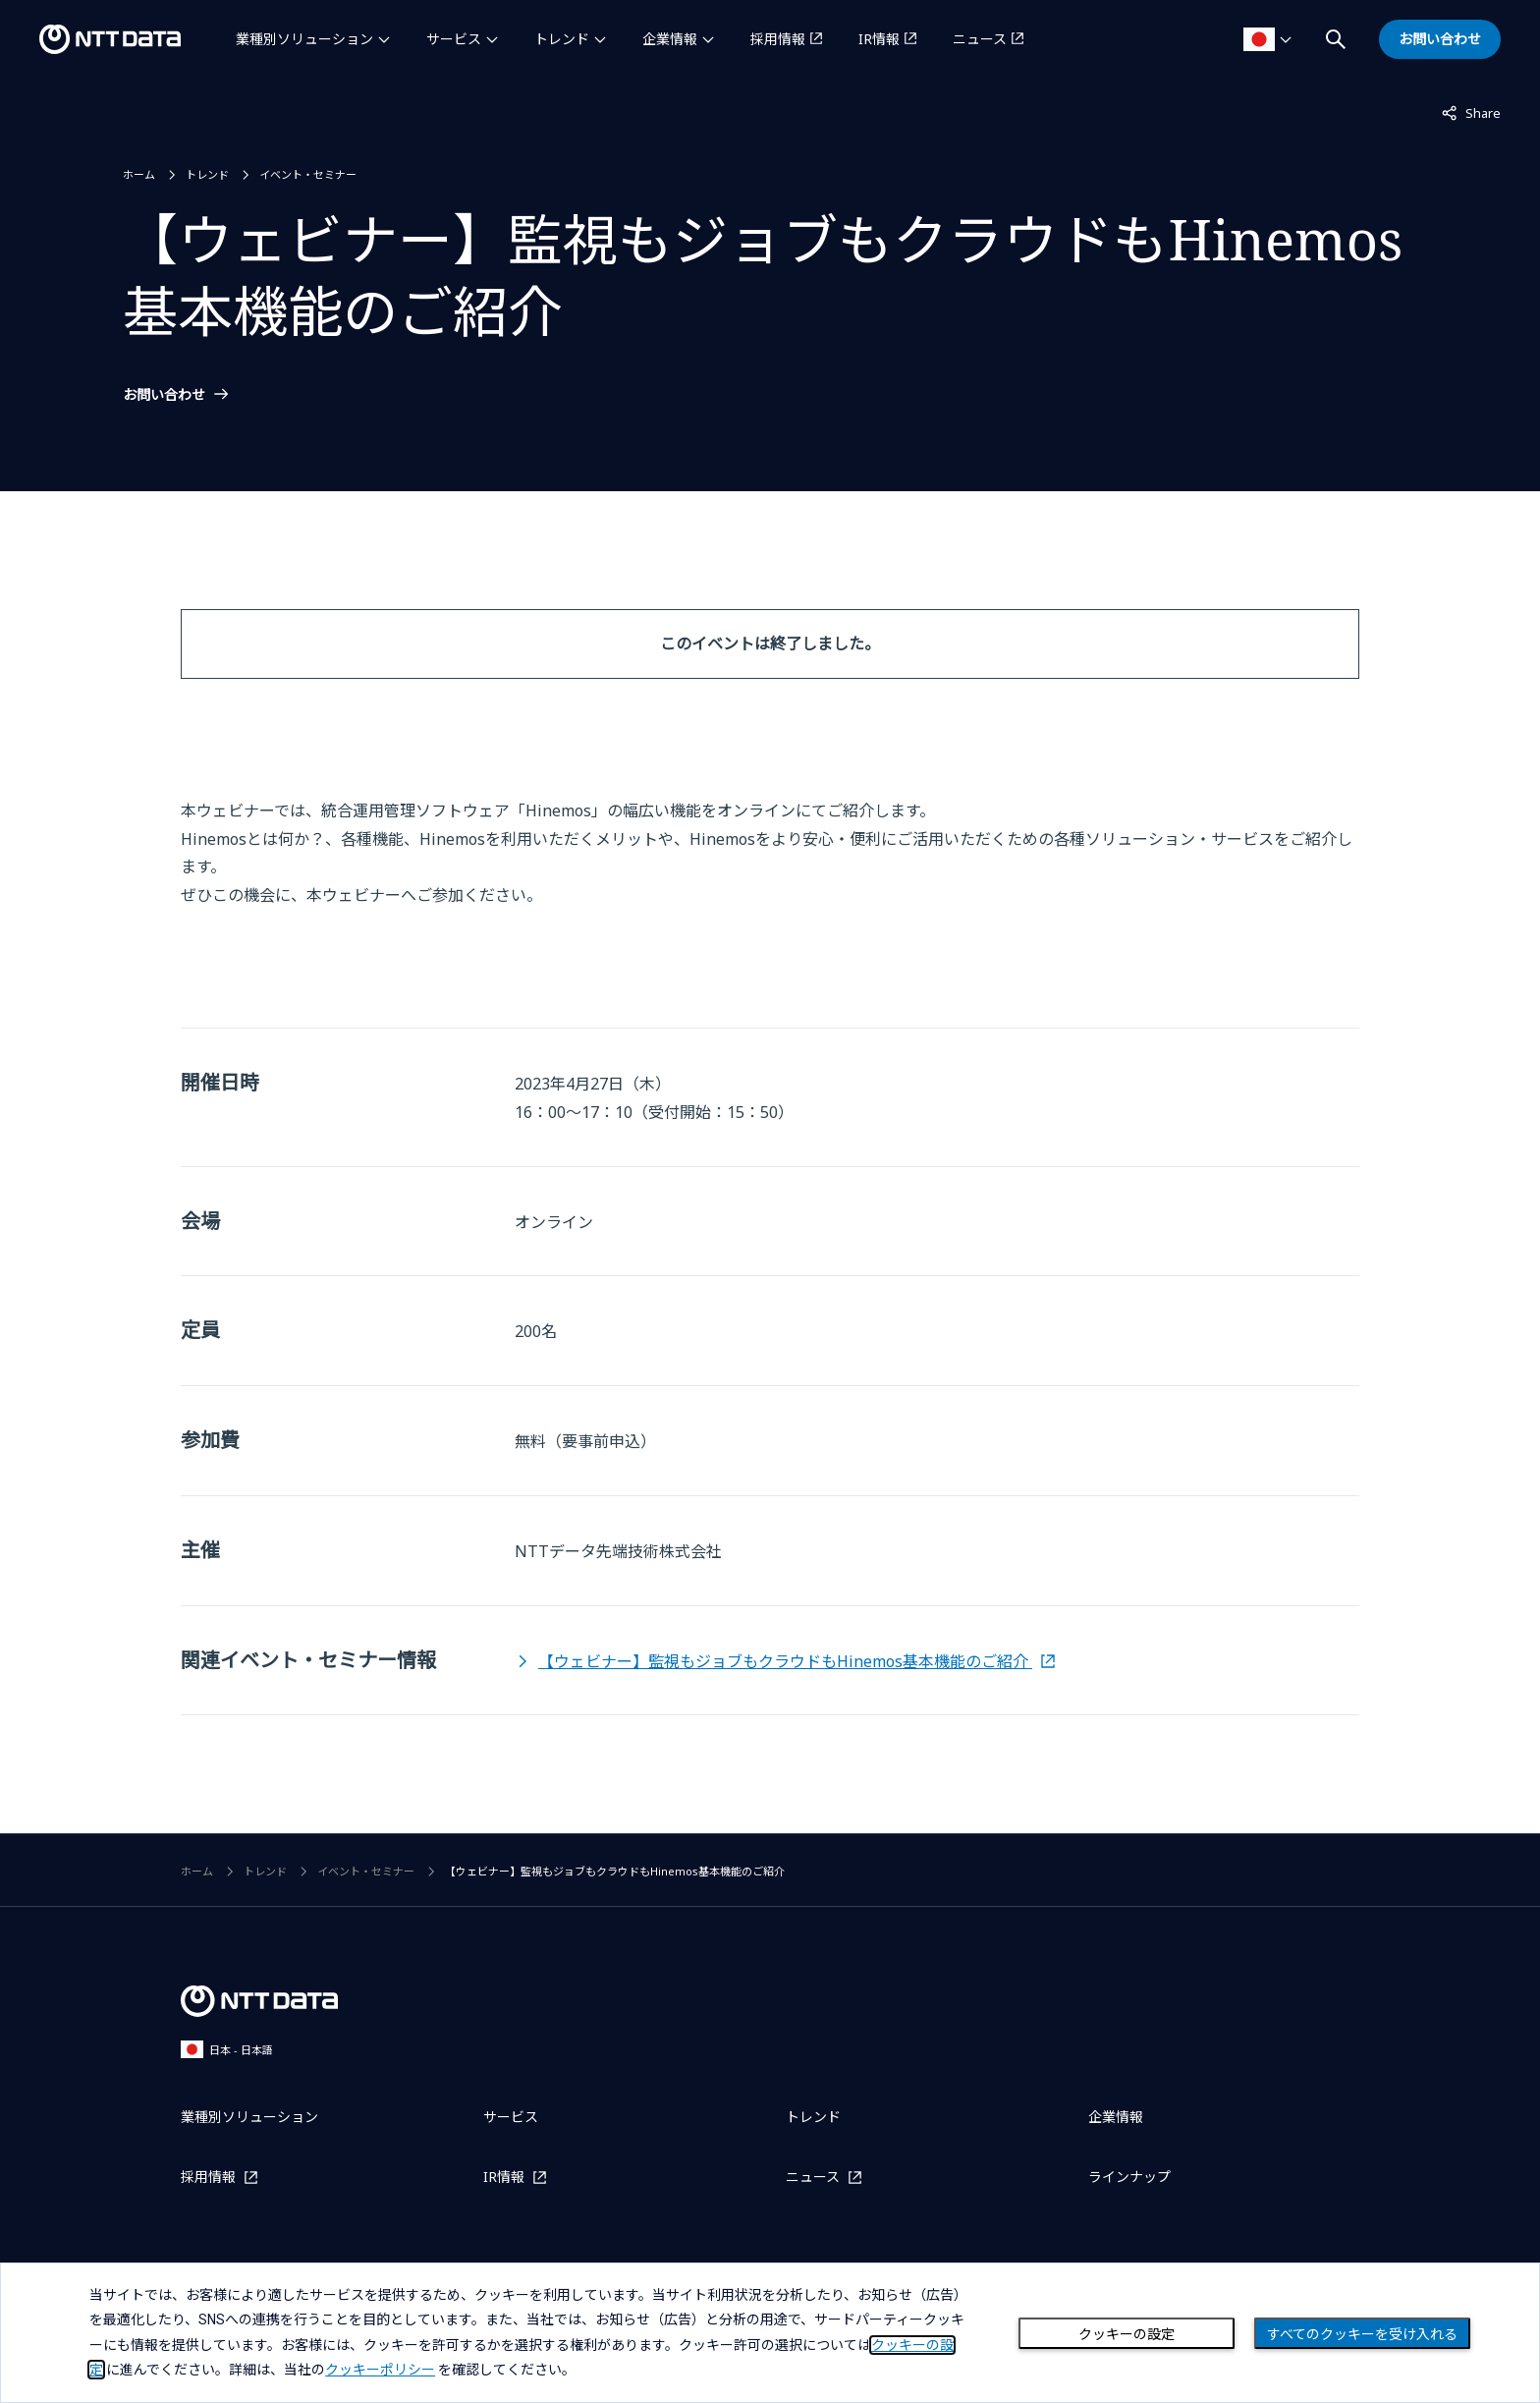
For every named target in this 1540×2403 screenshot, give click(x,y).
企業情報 (669, 38)
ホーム (139, 174)
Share (1471, 112)
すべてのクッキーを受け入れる (1362, 2334)
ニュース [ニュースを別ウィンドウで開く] (980, 38)
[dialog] (770, 2333)
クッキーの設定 (1126, 2334)
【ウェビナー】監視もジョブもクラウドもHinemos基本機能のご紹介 (785, 1661)
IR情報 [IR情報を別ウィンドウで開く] (879, 38)
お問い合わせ (164, 395)
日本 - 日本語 (227, 2048)
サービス (453, 38)
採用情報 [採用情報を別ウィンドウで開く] (777, 38)
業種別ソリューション (304, 38)
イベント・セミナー (308, 174)
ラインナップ (1129, 2176)
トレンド (561, 38)
